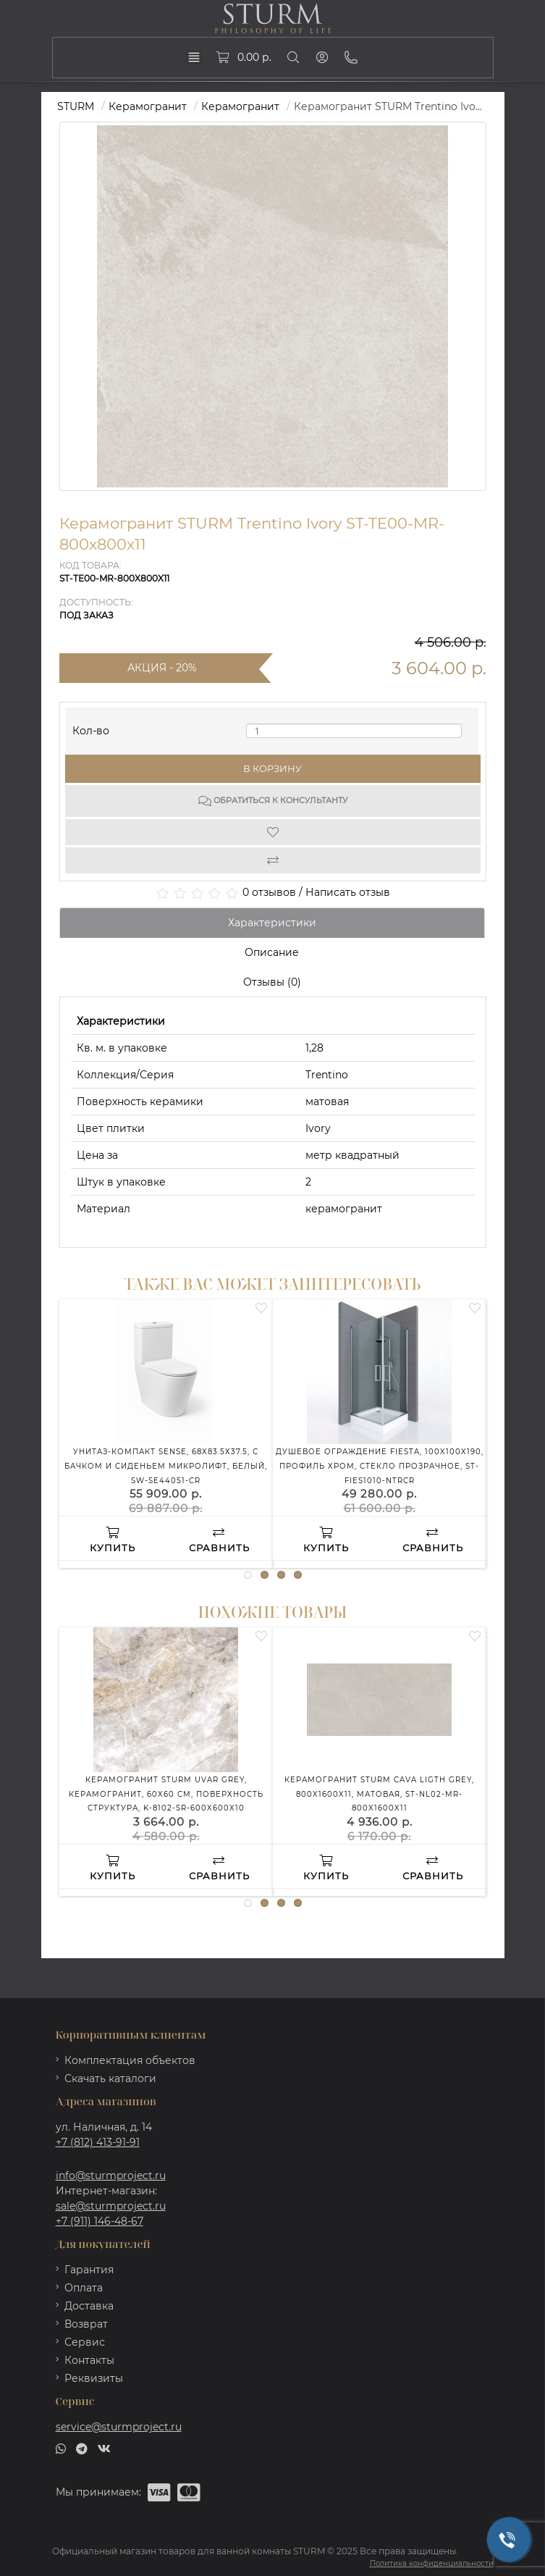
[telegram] (82, 2447)
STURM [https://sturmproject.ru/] (75, 106)
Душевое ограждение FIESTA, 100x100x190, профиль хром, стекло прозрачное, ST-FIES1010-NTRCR (379, 1466)
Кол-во (90, 727)
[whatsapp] (61, 2447)
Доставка (89, 2305)
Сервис (84, 2342)
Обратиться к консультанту (272, 801)
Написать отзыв (347, 892)
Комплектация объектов (129, 2060)
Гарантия (89, 2269)
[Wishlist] (273, 832)
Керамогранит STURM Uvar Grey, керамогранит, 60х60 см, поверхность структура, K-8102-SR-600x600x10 (166, 1794)
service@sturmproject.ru (119, 2426)
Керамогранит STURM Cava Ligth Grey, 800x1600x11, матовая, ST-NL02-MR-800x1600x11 (379, 1794)
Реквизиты (93, 2378)
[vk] (104, 2447)
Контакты (89, 2360)
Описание (272, 952)
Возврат (86, 2323)
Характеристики (272, 922)
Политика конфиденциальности (432, 2563)
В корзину (272, 768)
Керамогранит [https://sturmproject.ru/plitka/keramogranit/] (240, 106)
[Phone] (351, 57)
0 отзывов (269, 892)
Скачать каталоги (110, 2078)
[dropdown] (194, 57)
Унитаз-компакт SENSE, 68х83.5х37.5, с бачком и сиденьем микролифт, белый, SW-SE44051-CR (165, 1466)
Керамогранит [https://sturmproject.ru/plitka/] (148, 106)
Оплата (83, 2287)
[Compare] (273, 860)
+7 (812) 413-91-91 (98, 2142)
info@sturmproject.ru (111, 2175)
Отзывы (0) (272, 982)
